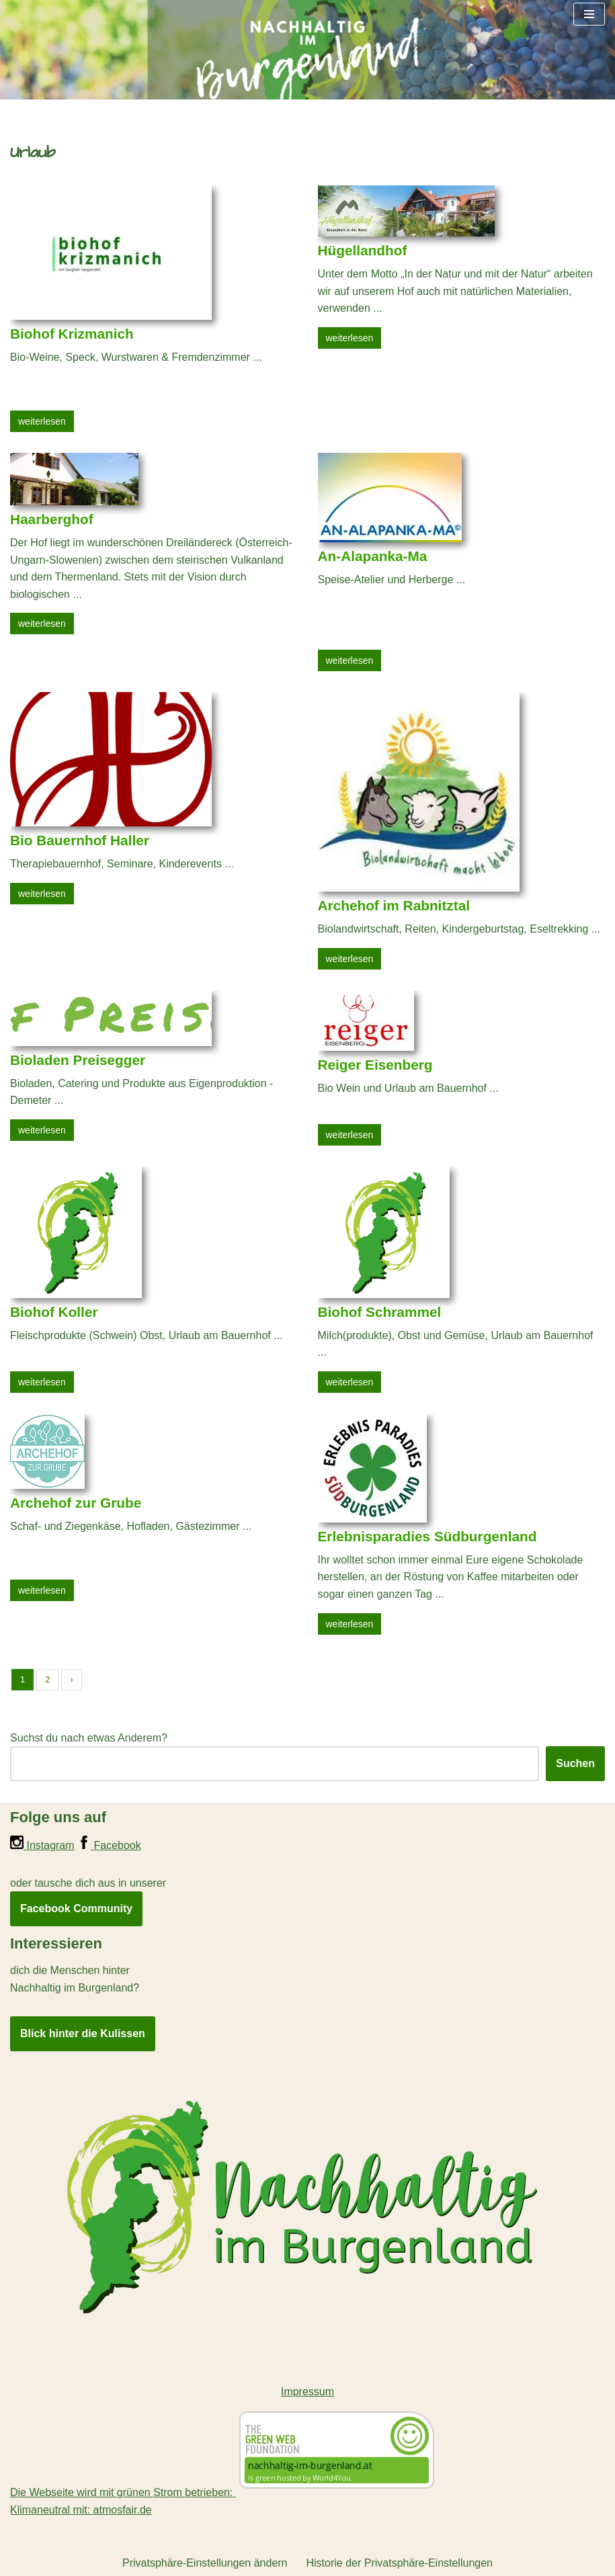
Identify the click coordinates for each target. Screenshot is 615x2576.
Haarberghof (51, 519)
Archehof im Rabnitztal (394, 905)
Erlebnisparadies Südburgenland (427, 1536)
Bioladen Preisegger (77, 1060)
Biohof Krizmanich (72, 333)
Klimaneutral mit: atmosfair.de (81, 2510)
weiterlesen (42, 421)
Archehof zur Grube (75, 1502)
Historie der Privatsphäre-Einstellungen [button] (399, 2563)
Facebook (109, 1845)
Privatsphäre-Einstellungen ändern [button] (204, 2563)
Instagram (42, 1845)
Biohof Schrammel (380, 1312)
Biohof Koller (54, 1312)
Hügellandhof (362, 250)
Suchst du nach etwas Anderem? (88, 1738)
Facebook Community (76, 1908)
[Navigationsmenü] (589, 14)
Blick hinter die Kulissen (82, 2033)
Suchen (575, 1763)
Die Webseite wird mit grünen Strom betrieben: (224, 2492)
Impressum (307, 2391)
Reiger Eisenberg (375, 1064)
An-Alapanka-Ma (372, 556)
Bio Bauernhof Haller (79, 840)
